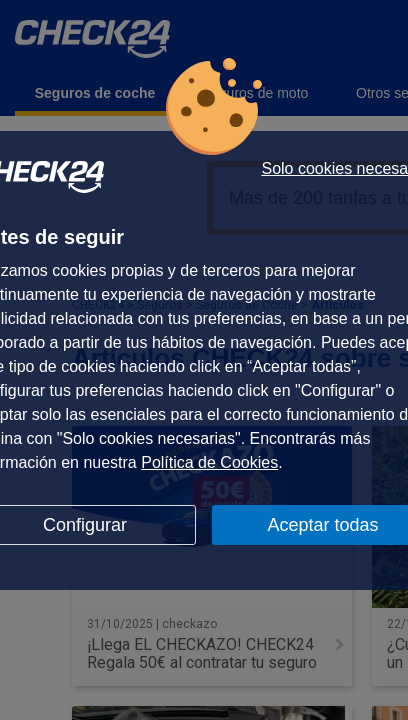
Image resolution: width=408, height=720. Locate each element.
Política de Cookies (209, 462)
